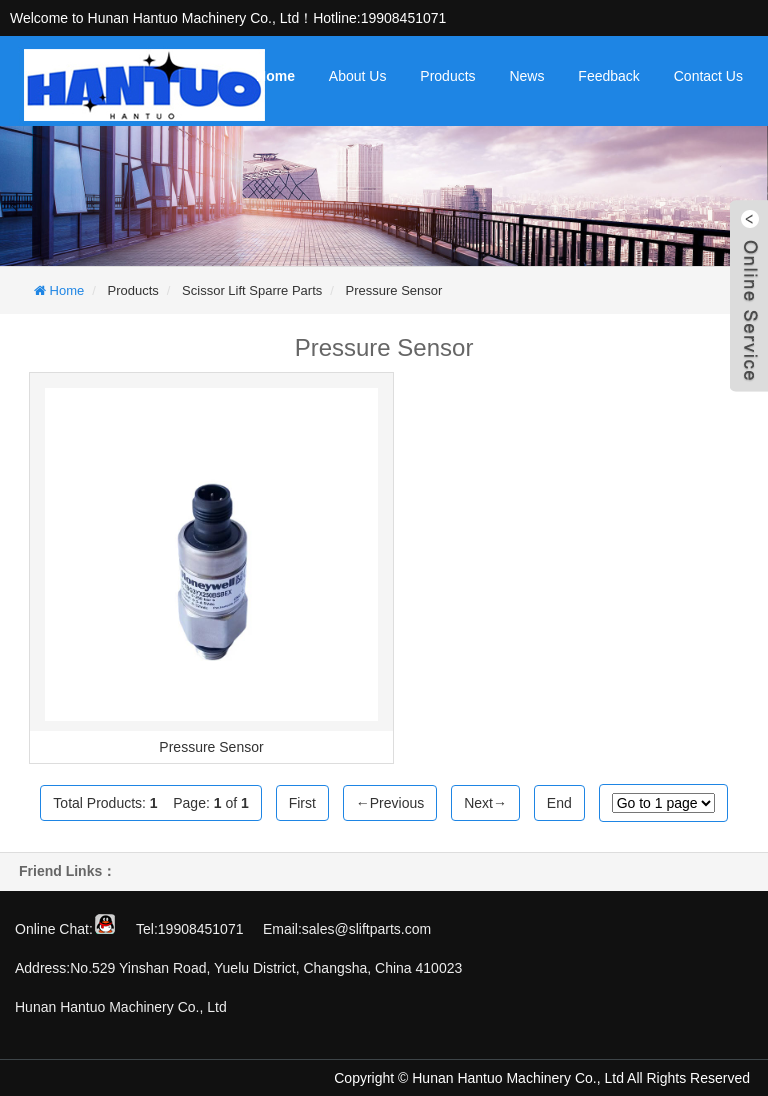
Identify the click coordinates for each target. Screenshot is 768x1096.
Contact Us (708, 76)
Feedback (608, 76)
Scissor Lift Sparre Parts (252, 290)
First (302, 803)
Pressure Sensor (394, 290)
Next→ (485, 803)
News (526, 76)
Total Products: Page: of (150, 803)
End (559, 803)
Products (447, 76)
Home (275, 76)
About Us (358, 76)
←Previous (390, 803)
